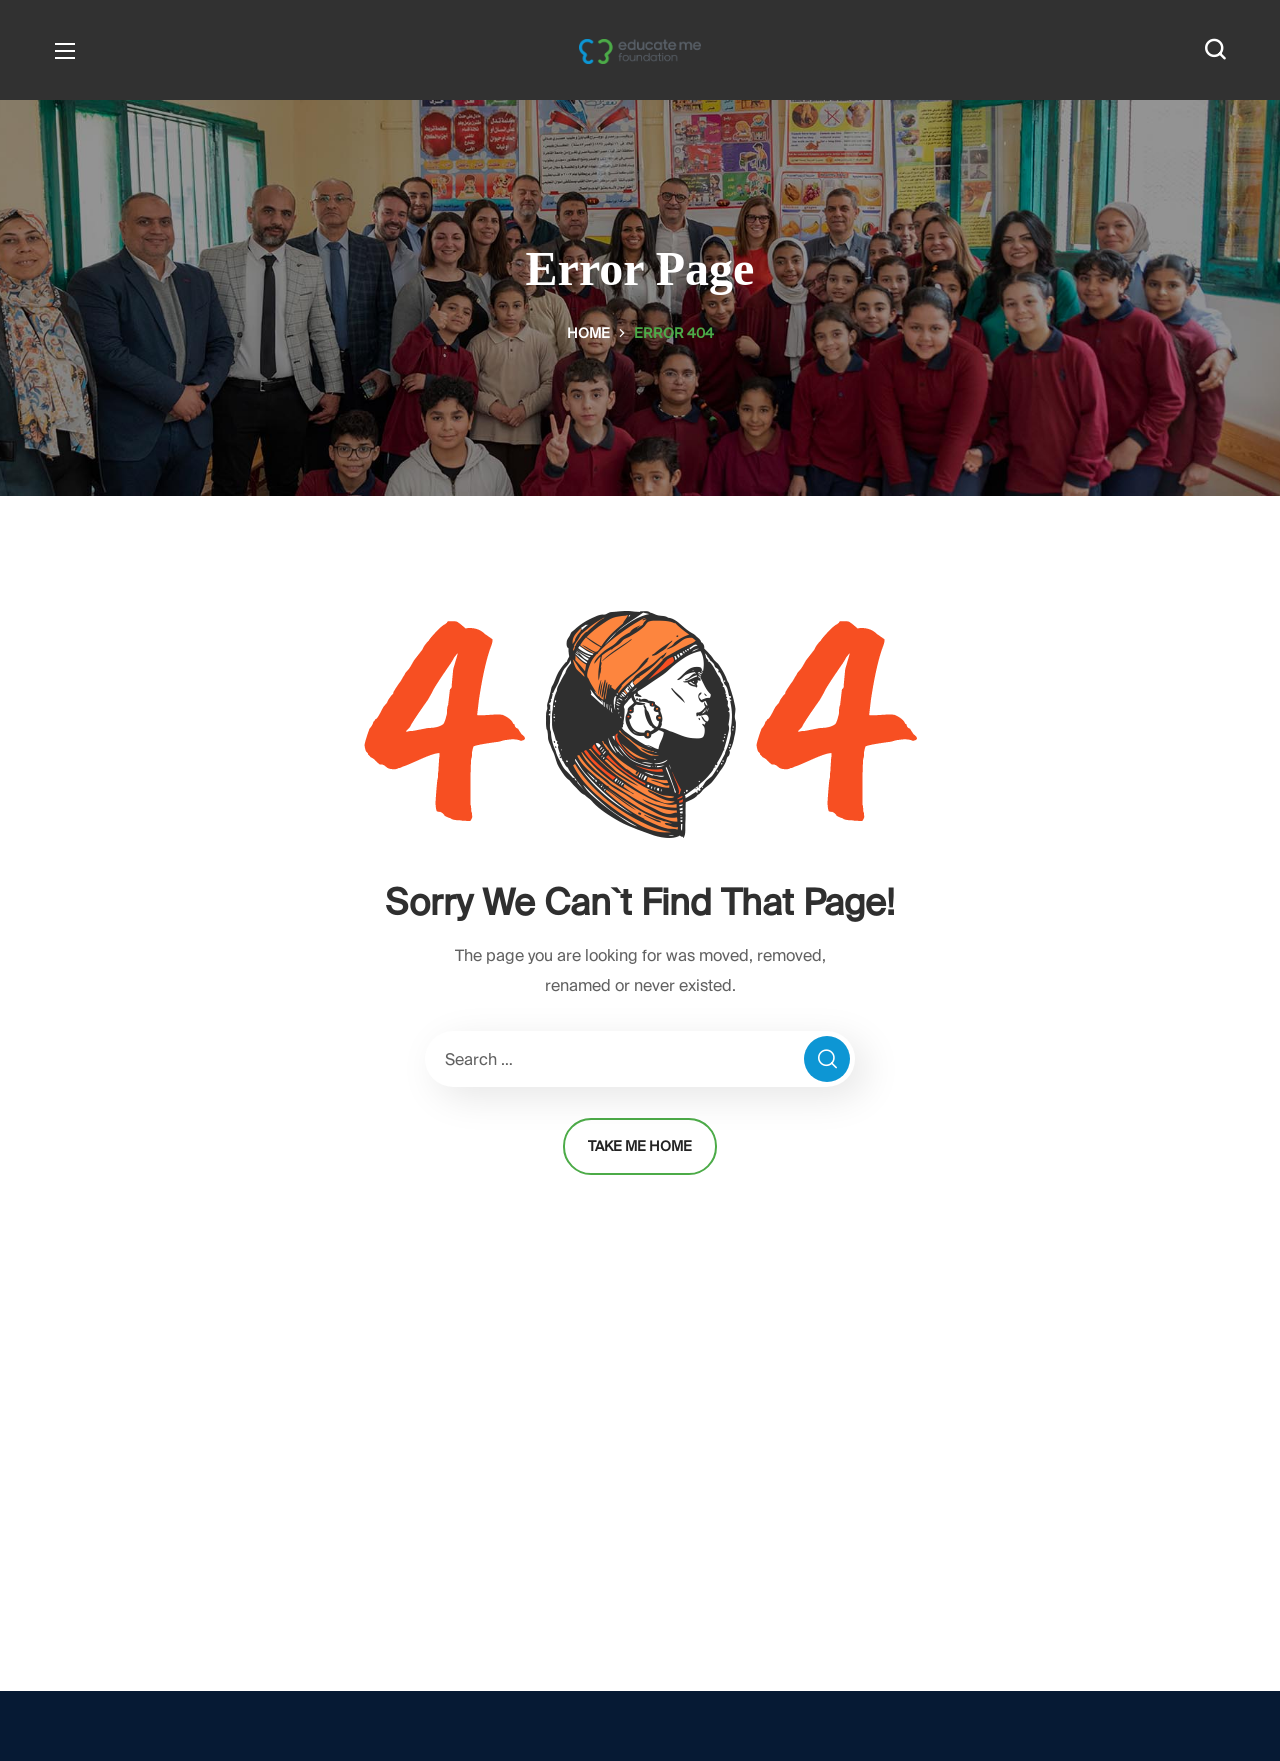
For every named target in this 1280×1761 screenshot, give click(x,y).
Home (588, 333)
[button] (1215, 50)
